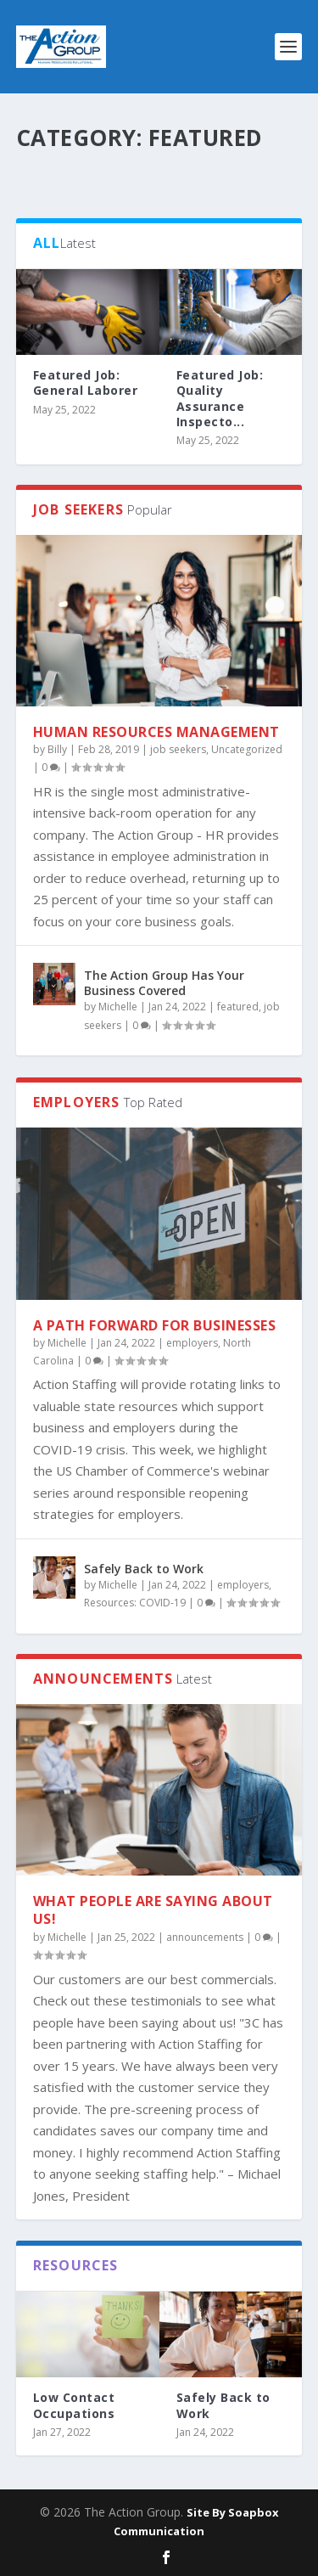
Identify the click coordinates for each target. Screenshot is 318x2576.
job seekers (178, 749)
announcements (204, 1937)
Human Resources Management (156, 732)
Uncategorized (246, 749)
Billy (57, 749)
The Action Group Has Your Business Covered (164, 982)
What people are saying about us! (153, 1910)
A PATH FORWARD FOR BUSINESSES (154, 1325)
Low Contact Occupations (74, 2405)
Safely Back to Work (144, 1569)
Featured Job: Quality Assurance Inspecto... (220, 398)
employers (192, 1343)
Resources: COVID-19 (135, 1602)
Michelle (117, 1006)
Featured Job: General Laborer (85, 382)
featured (238, 1006)
